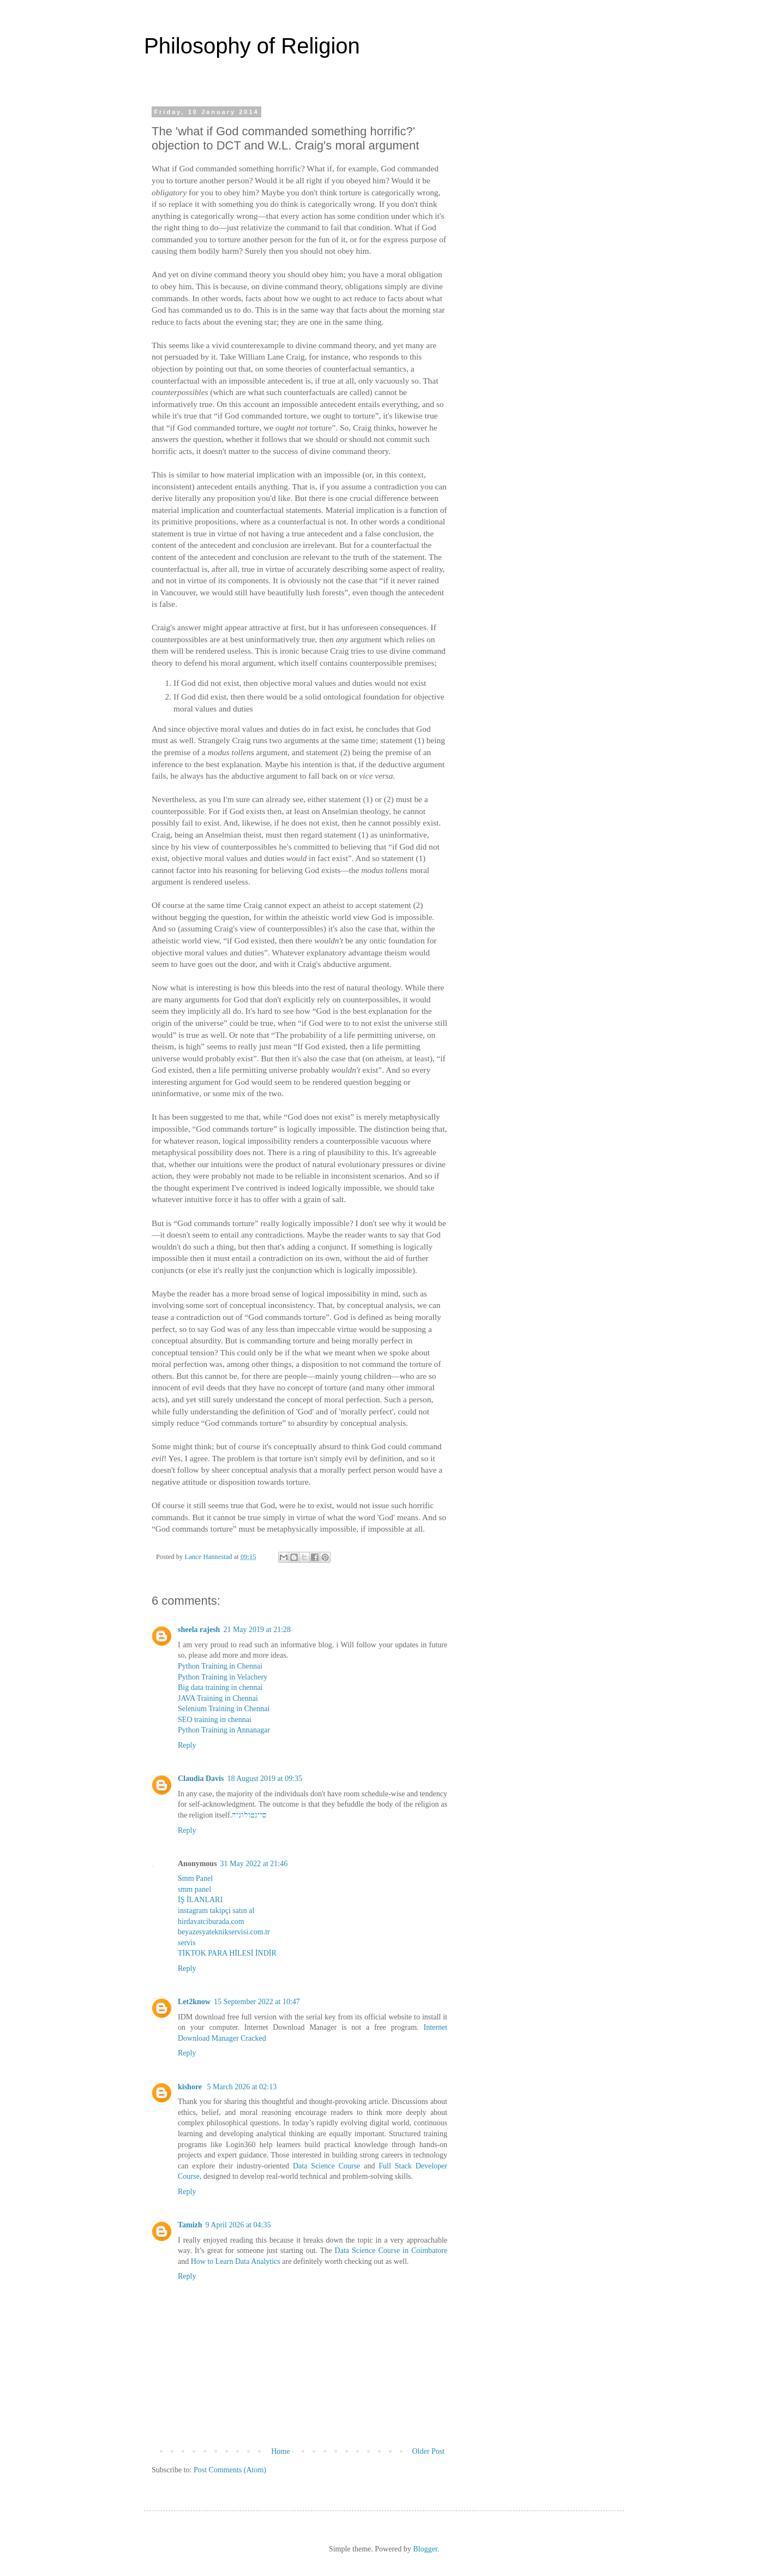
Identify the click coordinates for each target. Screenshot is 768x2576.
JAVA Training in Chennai (218, 1698)
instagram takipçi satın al (216, 1910)
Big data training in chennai (220, 1687)
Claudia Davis (201, 1778)
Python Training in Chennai (220, 1666)
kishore (191, 2087)
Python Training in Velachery (222, 1677)
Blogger (425, 2549)
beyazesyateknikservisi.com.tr (224, 1932)
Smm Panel (195, 1878)
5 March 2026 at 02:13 (242, 2087)
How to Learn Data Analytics (235, 2261)
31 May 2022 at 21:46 (254, 1864)
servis (187, 1943)
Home (280, 2451)
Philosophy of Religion (252, 46)
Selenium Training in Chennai (223, 1709)
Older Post (428, 2451)
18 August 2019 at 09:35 (264, 1778)
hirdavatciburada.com (211, 1921)
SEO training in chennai (214, 1720)
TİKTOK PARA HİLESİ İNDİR (227, 1953)
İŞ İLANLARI (200, 1900)
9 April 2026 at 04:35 (238, 2225)
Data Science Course (326, 2166)
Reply (187, 1745)
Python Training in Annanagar (224, 1730)
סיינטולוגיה (249, 1815)
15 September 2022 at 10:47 (257, 2002)
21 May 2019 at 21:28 (257, 1629)
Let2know (194, 2002)
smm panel (194, 1889)
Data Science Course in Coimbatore (391, 2250)
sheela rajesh (199, 1629)
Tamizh (190, 2225)
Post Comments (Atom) (230, 2470)
